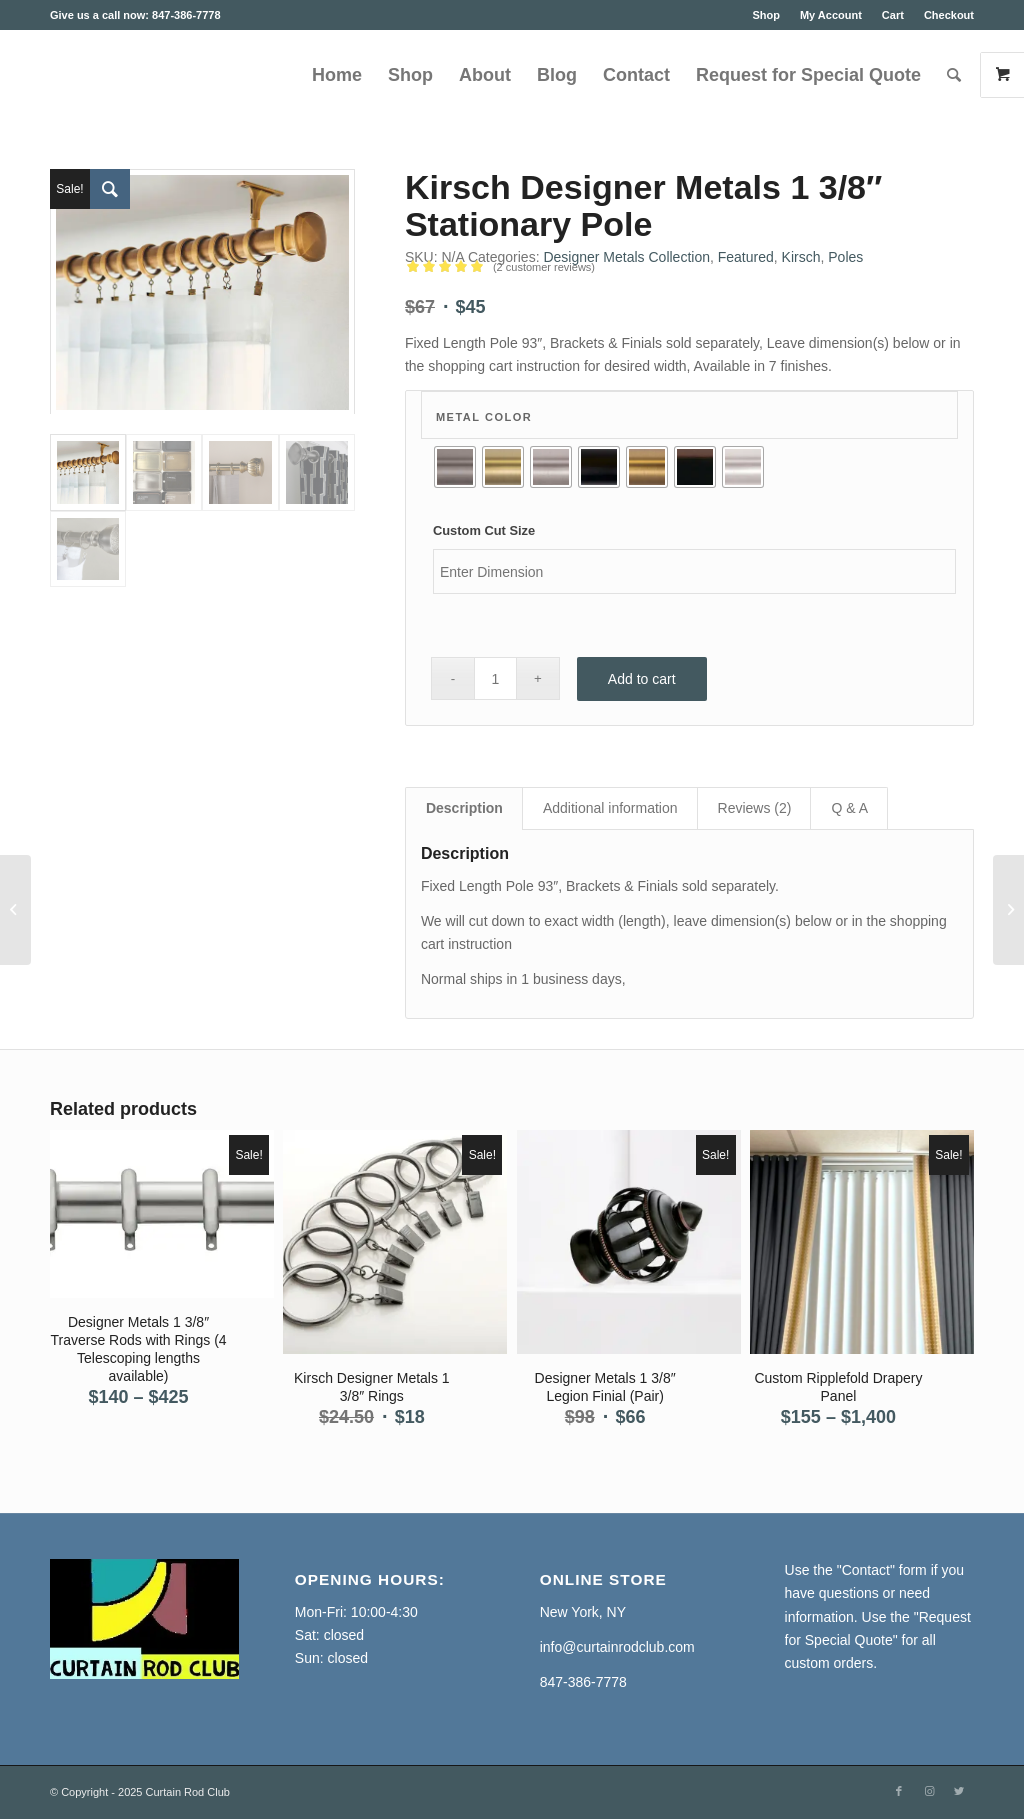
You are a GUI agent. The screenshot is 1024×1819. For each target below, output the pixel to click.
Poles (845, 257)
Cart (893, 15)
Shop (766, 15)
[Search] (954, 75)
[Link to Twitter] (959, 1791)
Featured (746, 257)
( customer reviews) (544, 267)
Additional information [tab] (610, 808)
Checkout (949, 15)
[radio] (455, 467)
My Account (831, 15)
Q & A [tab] (849, 808)
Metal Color (484, 417)
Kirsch (801, 257)
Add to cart (642, 679)
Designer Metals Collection (626, 257)
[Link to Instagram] (929, 1791)
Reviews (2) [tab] (755, 808)
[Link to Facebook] (899, 1791)
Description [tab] (464, 808)
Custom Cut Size (484, 530)
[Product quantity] (495, 678)
